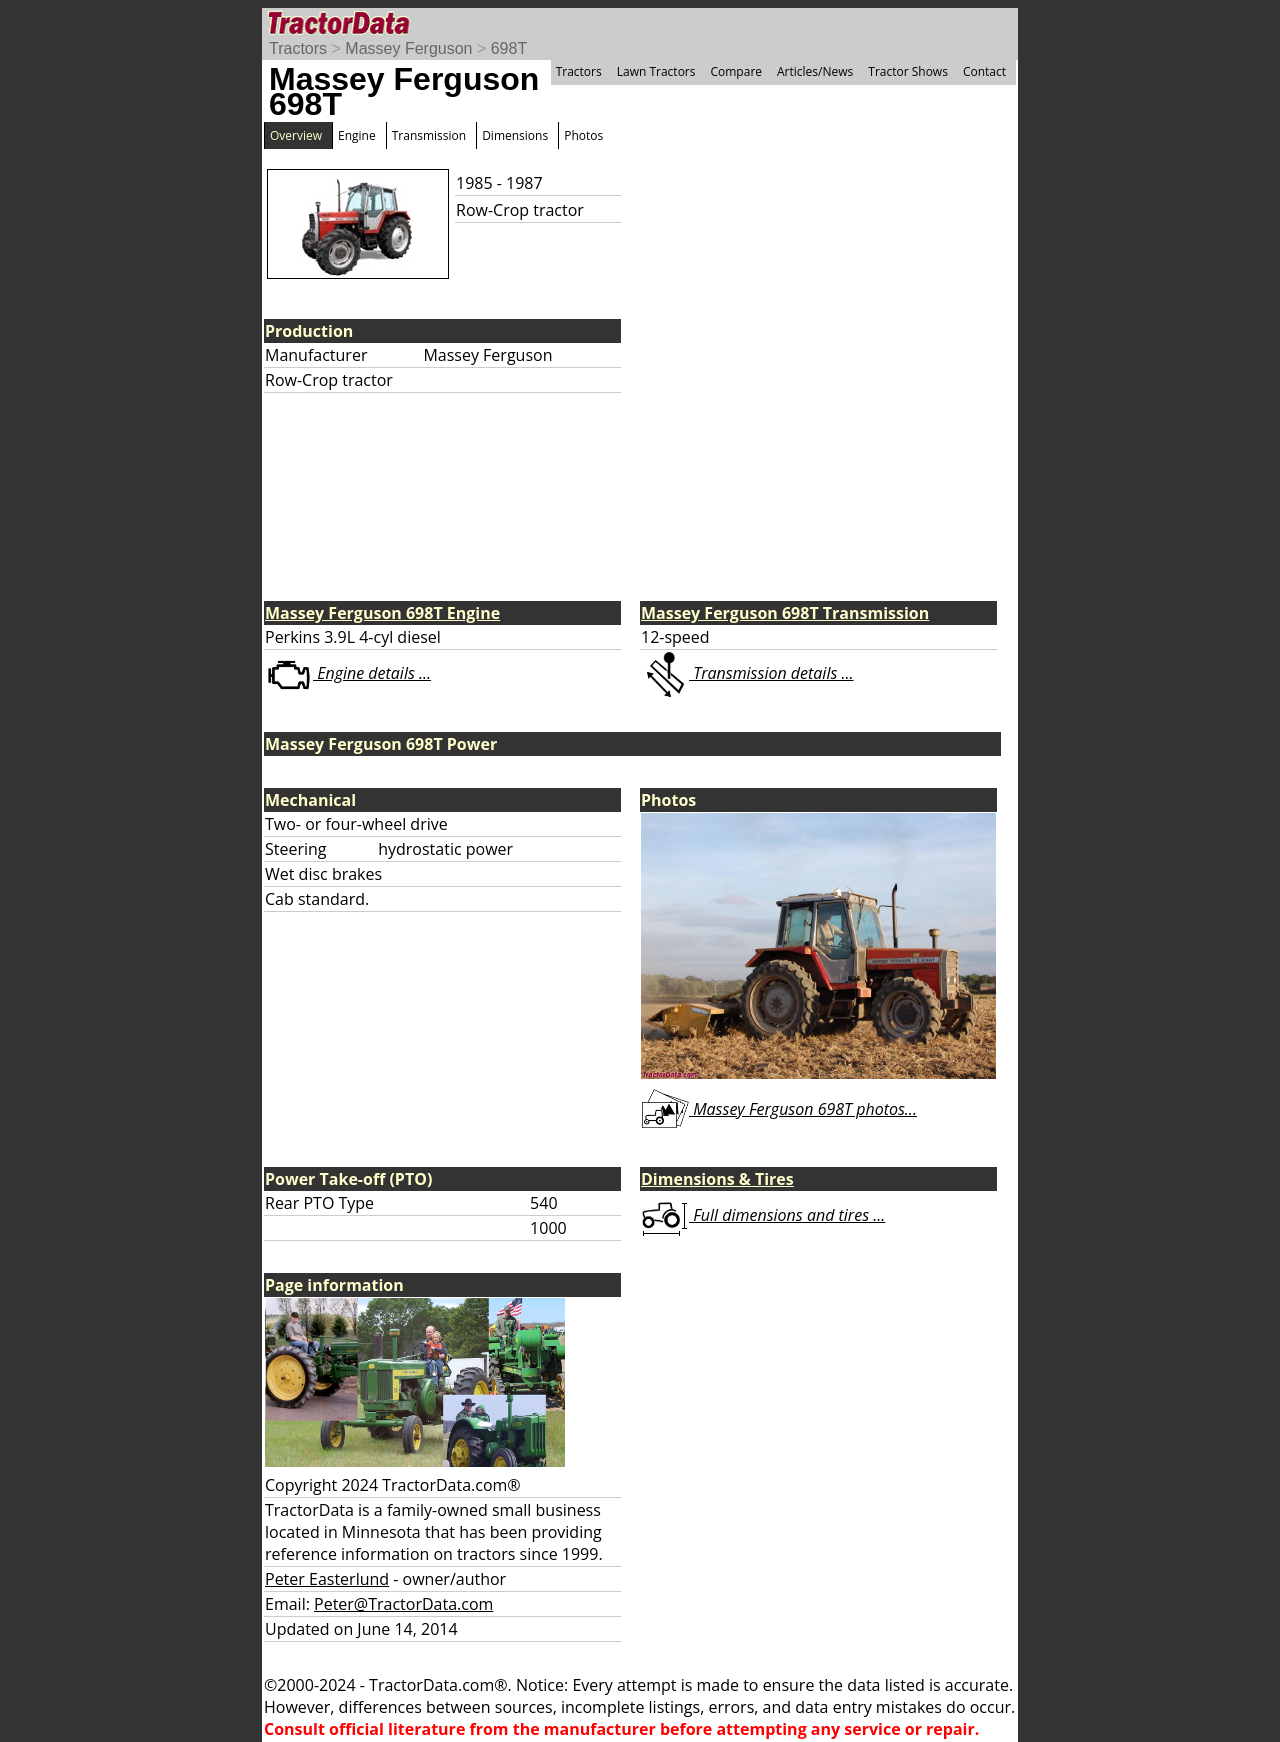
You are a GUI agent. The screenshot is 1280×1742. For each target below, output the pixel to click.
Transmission (429, 135)
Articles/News (815, 71)
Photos (583, 135)
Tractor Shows (908, 71)
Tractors (298, 48)
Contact (984, 71)
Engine (357, 135)
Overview (296, 135)
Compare (736, 71)
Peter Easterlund (327, 1579)
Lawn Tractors (656, 71)
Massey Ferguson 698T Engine (382, 613)
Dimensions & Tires (717, 1179)
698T (509, 48)
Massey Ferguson (408, 48)
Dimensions (515, 135)
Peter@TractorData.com (403, 1604)
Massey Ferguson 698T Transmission (785, 613)
